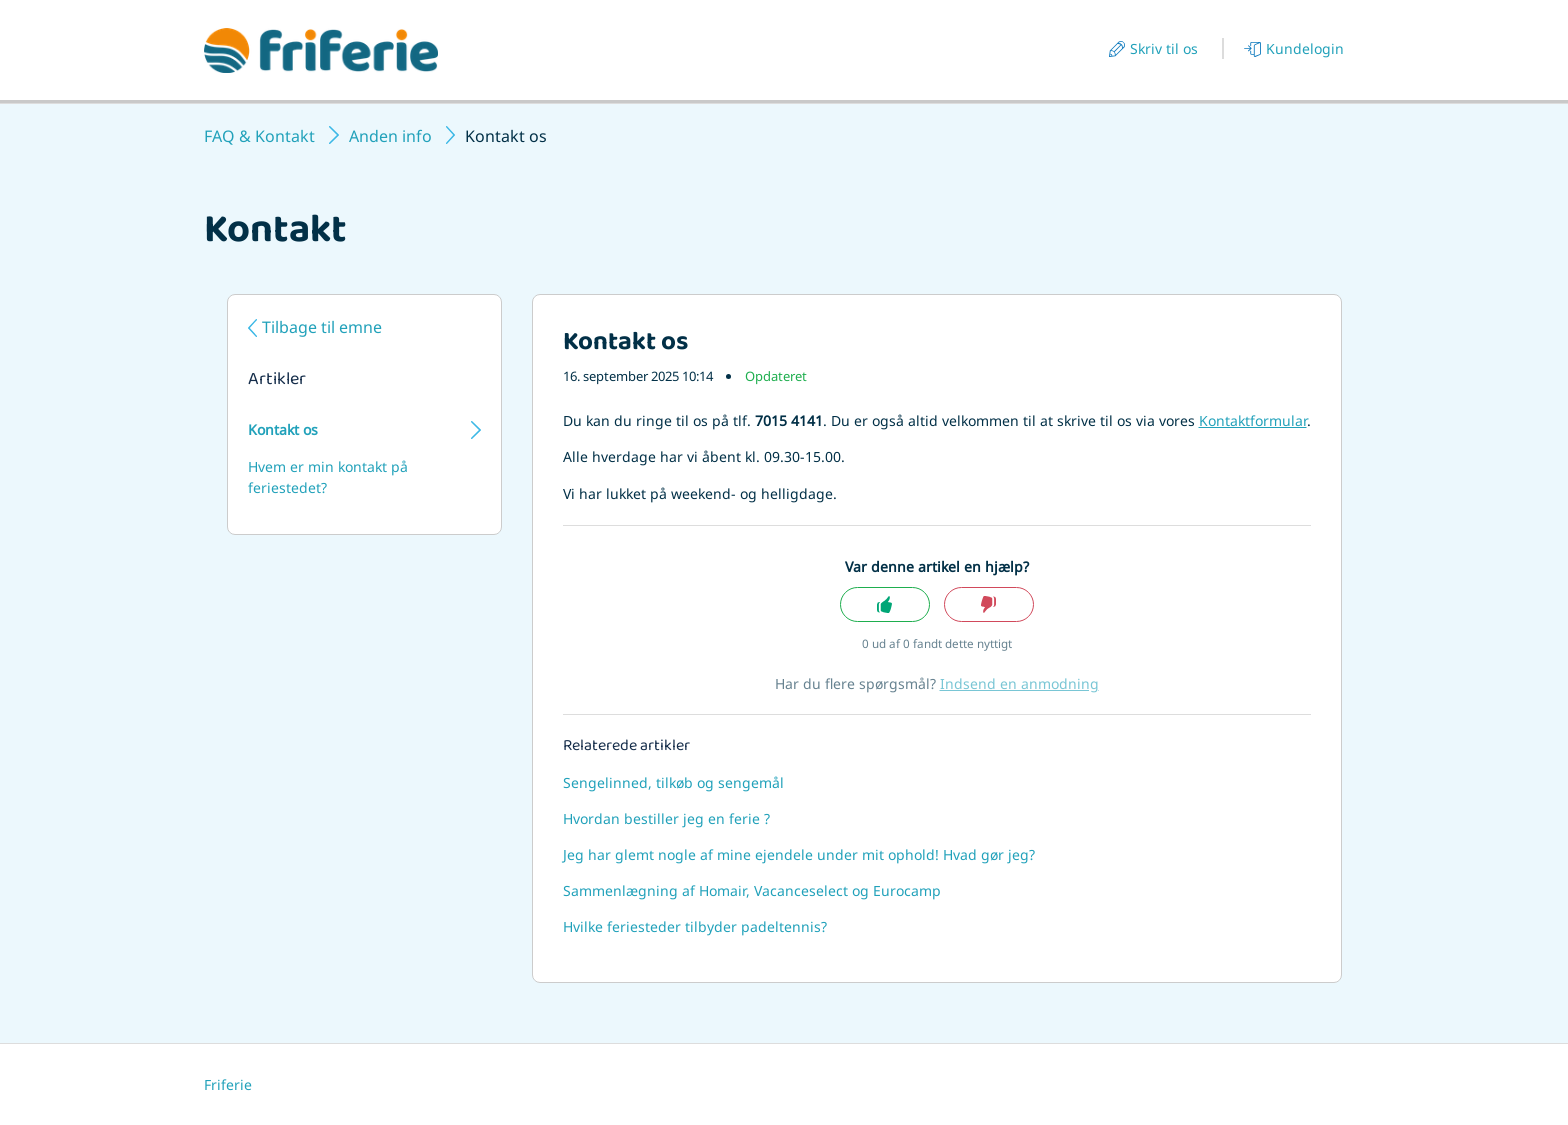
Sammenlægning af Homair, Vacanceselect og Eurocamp (752, 890)
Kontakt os (283, 429)
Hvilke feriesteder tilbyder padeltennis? (695, 926)
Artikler (277, 381)
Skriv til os (1164, 48)
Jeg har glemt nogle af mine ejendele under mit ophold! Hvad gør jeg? (799, 854)
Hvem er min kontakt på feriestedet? (328, 477)
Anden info (390, 136)
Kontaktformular (1253, 420)
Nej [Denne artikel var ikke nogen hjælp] (989, 604)
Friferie (228, 1084)
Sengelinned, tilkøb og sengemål (673, 782)
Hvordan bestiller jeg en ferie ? (666, 818)
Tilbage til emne (322, 327)
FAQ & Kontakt (259, 136)
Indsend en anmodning (1019, 683)
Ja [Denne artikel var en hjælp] (885, 604)
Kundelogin (1305, 48)
